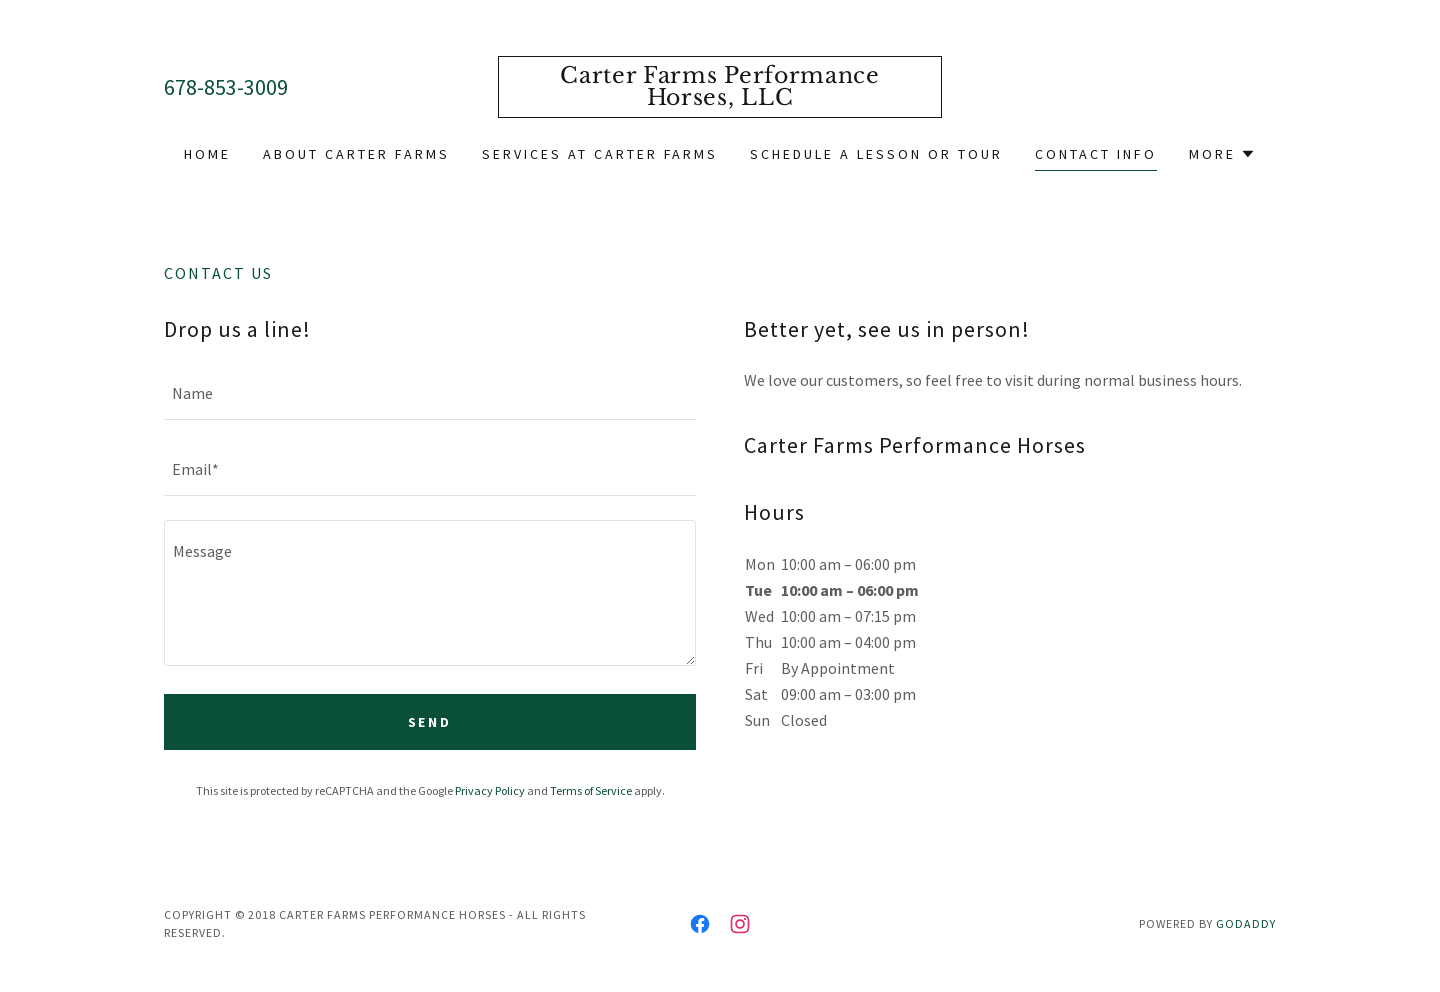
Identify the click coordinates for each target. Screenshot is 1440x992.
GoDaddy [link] (1246, 923)
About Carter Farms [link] (356, 154)
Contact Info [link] (1096, 154)
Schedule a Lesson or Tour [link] (876, 154)
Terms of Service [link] (591, 790)
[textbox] (430, 394)
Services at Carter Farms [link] (600, 154)
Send (430, 722)
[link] (720, 99)
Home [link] (207, 154)
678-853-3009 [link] (226, 87)
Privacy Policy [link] (490, 790)
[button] (1222, 154)
